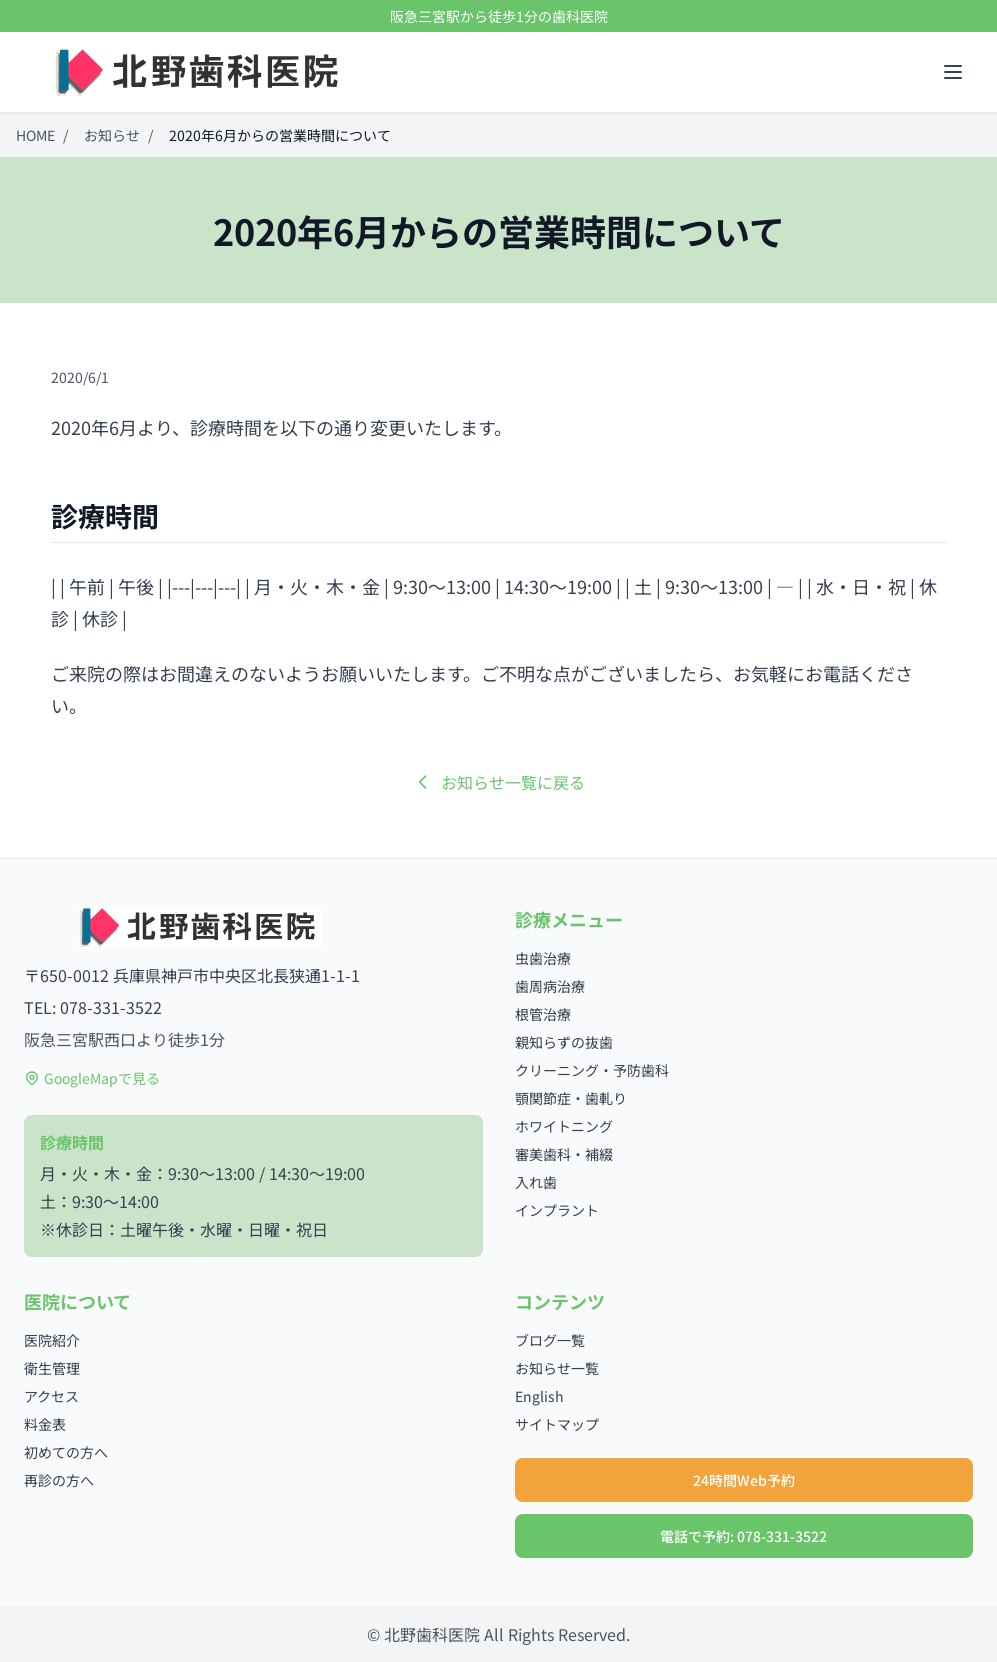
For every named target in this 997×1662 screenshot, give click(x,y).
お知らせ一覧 (557, 1368)
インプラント (557, 1210)
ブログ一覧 (550, 1340)
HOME (35, 135)
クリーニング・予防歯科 (592, 1070)
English (539, 1396)
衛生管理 (52, 1368)
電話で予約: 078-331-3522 (743, 1536)
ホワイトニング (564, 1126)
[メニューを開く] (953, 72)
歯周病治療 (550, 986)
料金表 (45, 1424)
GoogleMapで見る (92, 1078)
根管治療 (543, 1014)
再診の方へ (59, 1480)
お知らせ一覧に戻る (499, 782)
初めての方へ (66, 1452)
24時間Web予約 (744, 1480)
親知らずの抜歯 (564, 1042)
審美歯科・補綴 (564, 1154)
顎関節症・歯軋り (571, 1098)
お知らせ (112, 135)
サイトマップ (557, 1424)
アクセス (51, 1396)
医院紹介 (52, 1340)
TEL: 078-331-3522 (93, 1007)
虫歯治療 (543, 958)
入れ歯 (536, 1182)
